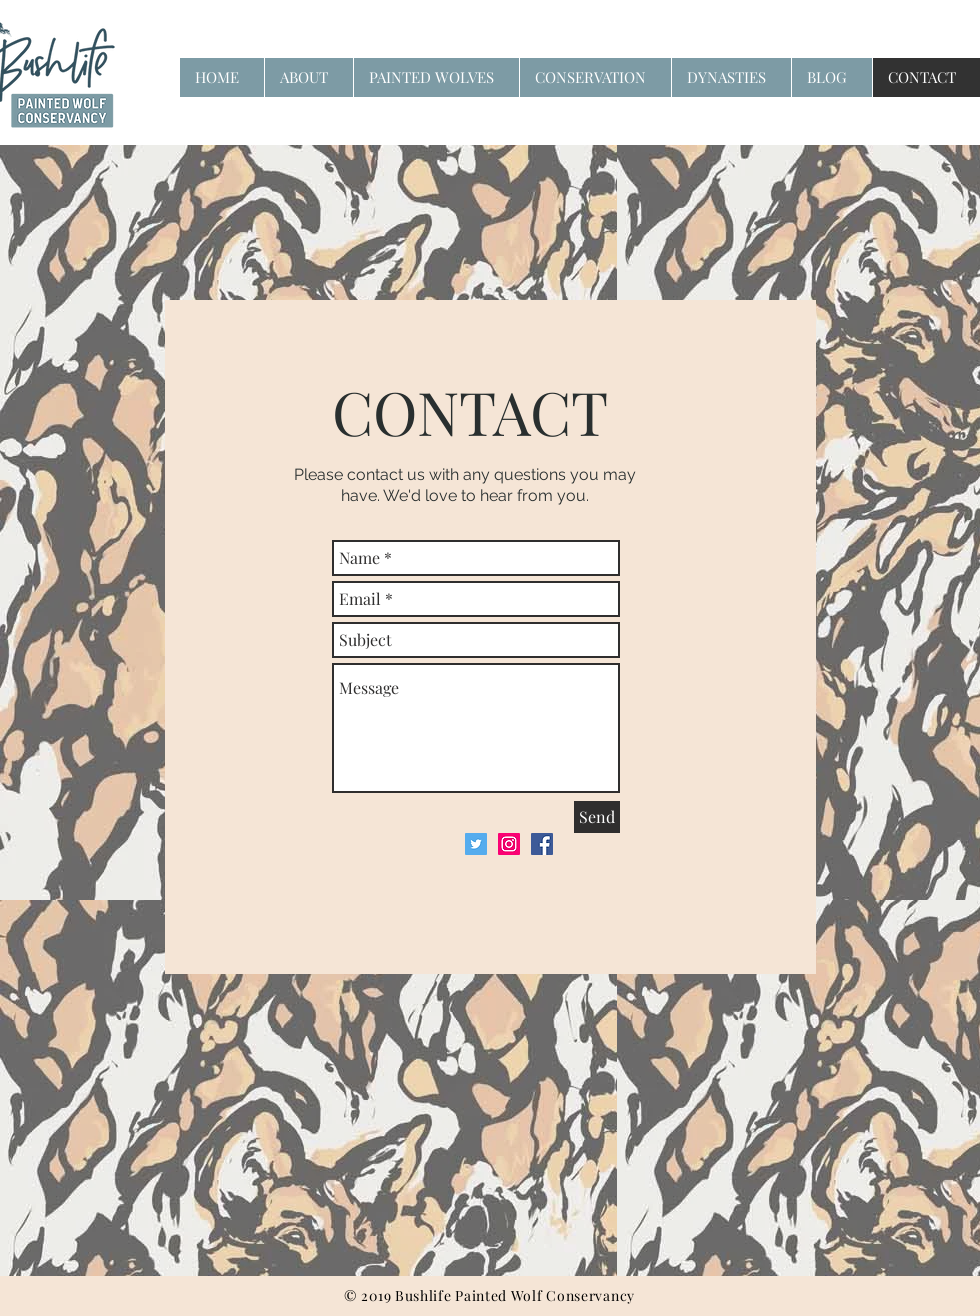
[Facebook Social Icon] (542, 844)
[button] (595, 77)
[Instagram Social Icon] (509, 844)
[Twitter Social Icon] (476, 844)
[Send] (597, 817)
